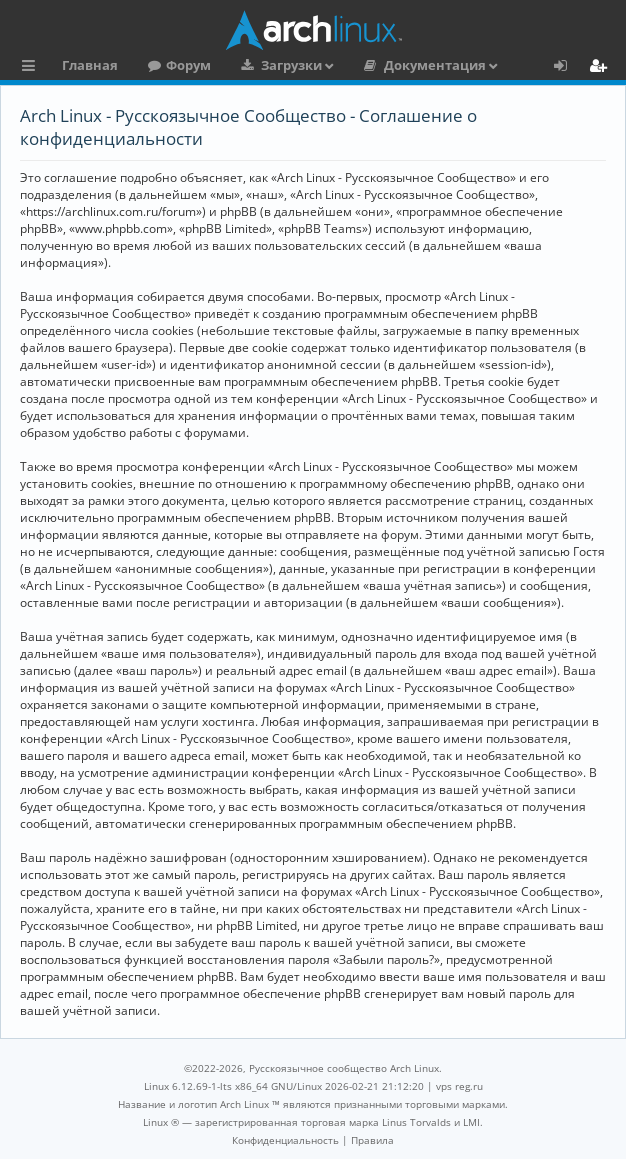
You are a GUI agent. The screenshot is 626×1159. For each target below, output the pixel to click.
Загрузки (291, 65)
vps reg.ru (459, 1086)
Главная (90, 65)
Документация (435, 65)
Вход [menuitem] (567, 68)
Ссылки (32, 68)
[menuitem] (285, 1140)
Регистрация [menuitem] (602, 68)
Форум (188, 65)
